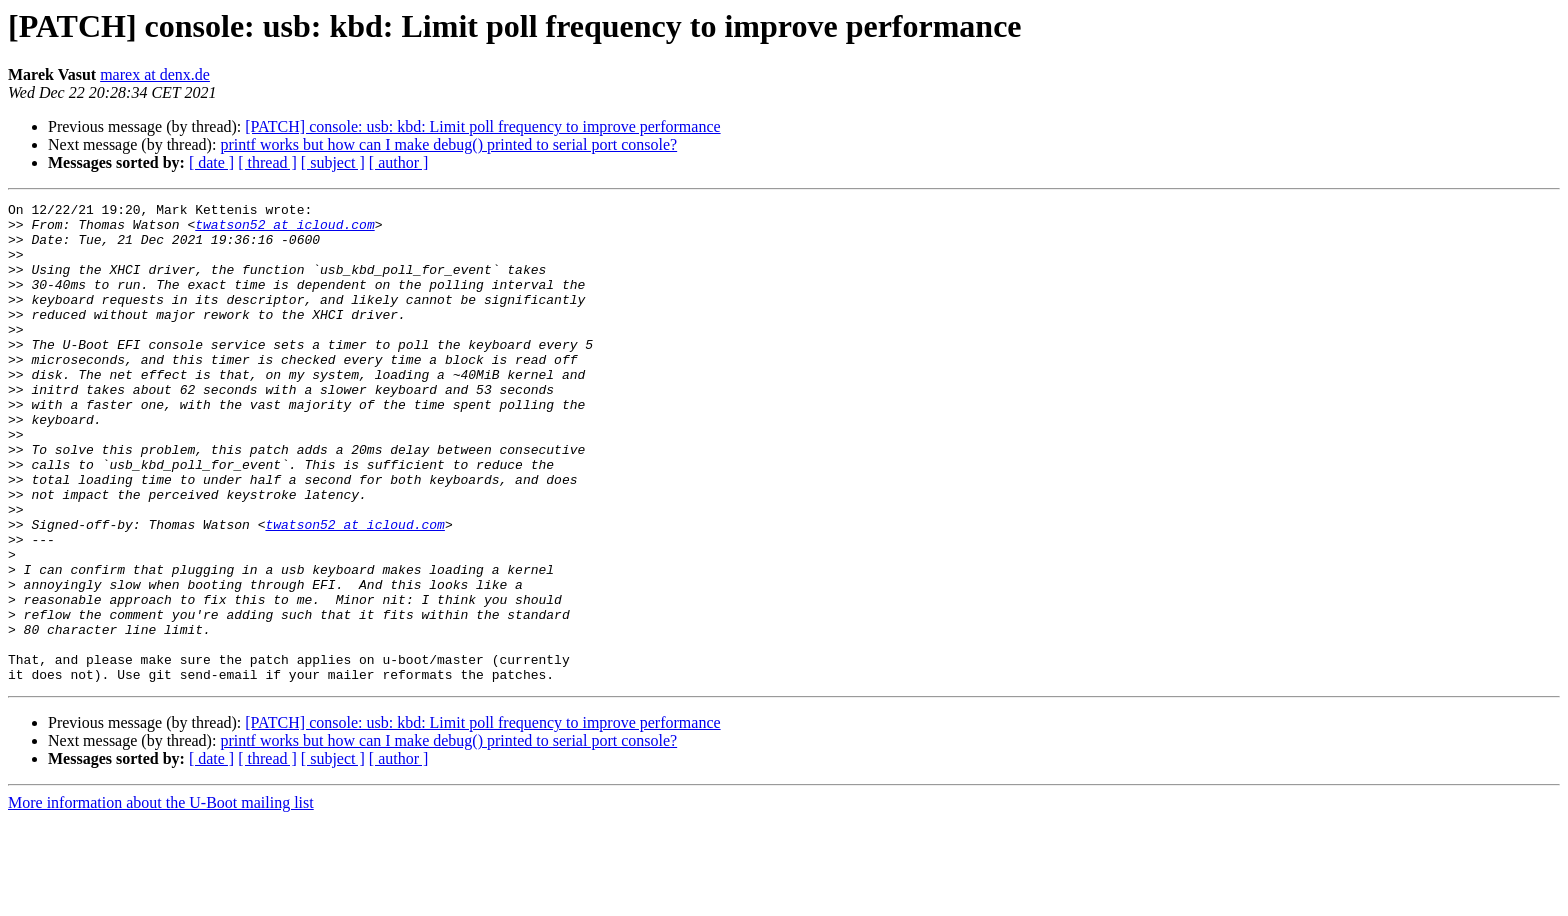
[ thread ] (267, 162)
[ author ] (399, 162)
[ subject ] (333, 162)
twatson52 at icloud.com (284, 230)
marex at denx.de (155, 74)
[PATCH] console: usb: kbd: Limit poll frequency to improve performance (482, 126)
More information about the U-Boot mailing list (161, 898)
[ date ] (211, 162)
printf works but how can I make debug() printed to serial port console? (448, 144)
